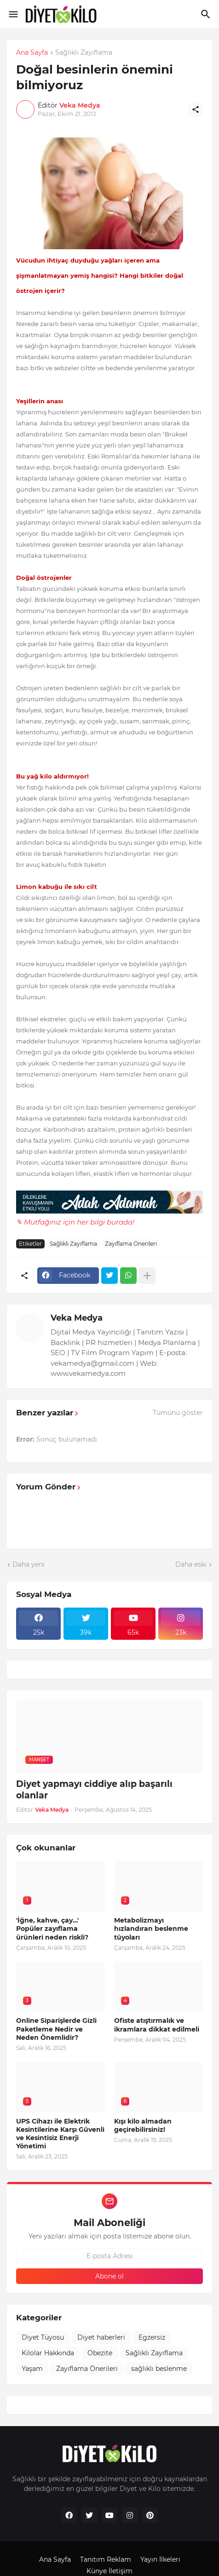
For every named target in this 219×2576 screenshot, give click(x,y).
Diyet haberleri (101, 2337)
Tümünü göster (178, 1412)
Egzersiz (151, 2337)
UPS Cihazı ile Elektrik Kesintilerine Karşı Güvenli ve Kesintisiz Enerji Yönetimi (60, 2134)
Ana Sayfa (32, 53)
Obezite (99, 2353)
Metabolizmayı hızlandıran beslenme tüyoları (151, 1928)
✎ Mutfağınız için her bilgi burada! (75, 1222)
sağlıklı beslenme (159, 2368)
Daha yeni (28, 1564)
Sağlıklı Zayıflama (83, 53)
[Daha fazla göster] (147, 1275)
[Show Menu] (12, 14)
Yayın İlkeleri (160, 2559)
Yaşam (32, 2368)
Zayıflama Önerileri (131, 1243)
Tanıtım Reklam (105, 2559)
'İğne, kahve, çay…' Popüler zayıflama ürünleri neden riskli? (52, 1928)
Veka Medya (77, 1318)
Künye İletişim (109, 2571)
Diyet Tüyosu (43, 2337)
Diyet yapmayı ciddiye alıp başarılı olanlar (94, 1790)
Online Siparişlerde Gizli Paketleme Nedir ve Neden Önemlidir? (56, 2028)
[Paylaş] (195, 109)
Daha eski (191, 1564)
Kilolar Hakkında (48, 2353)
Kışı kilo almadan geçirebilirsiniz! (143, 2125)
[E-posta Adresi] (109, 2256)
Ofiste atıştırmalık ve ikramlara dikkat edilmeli (156, 2024)
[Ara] (207, 14)
